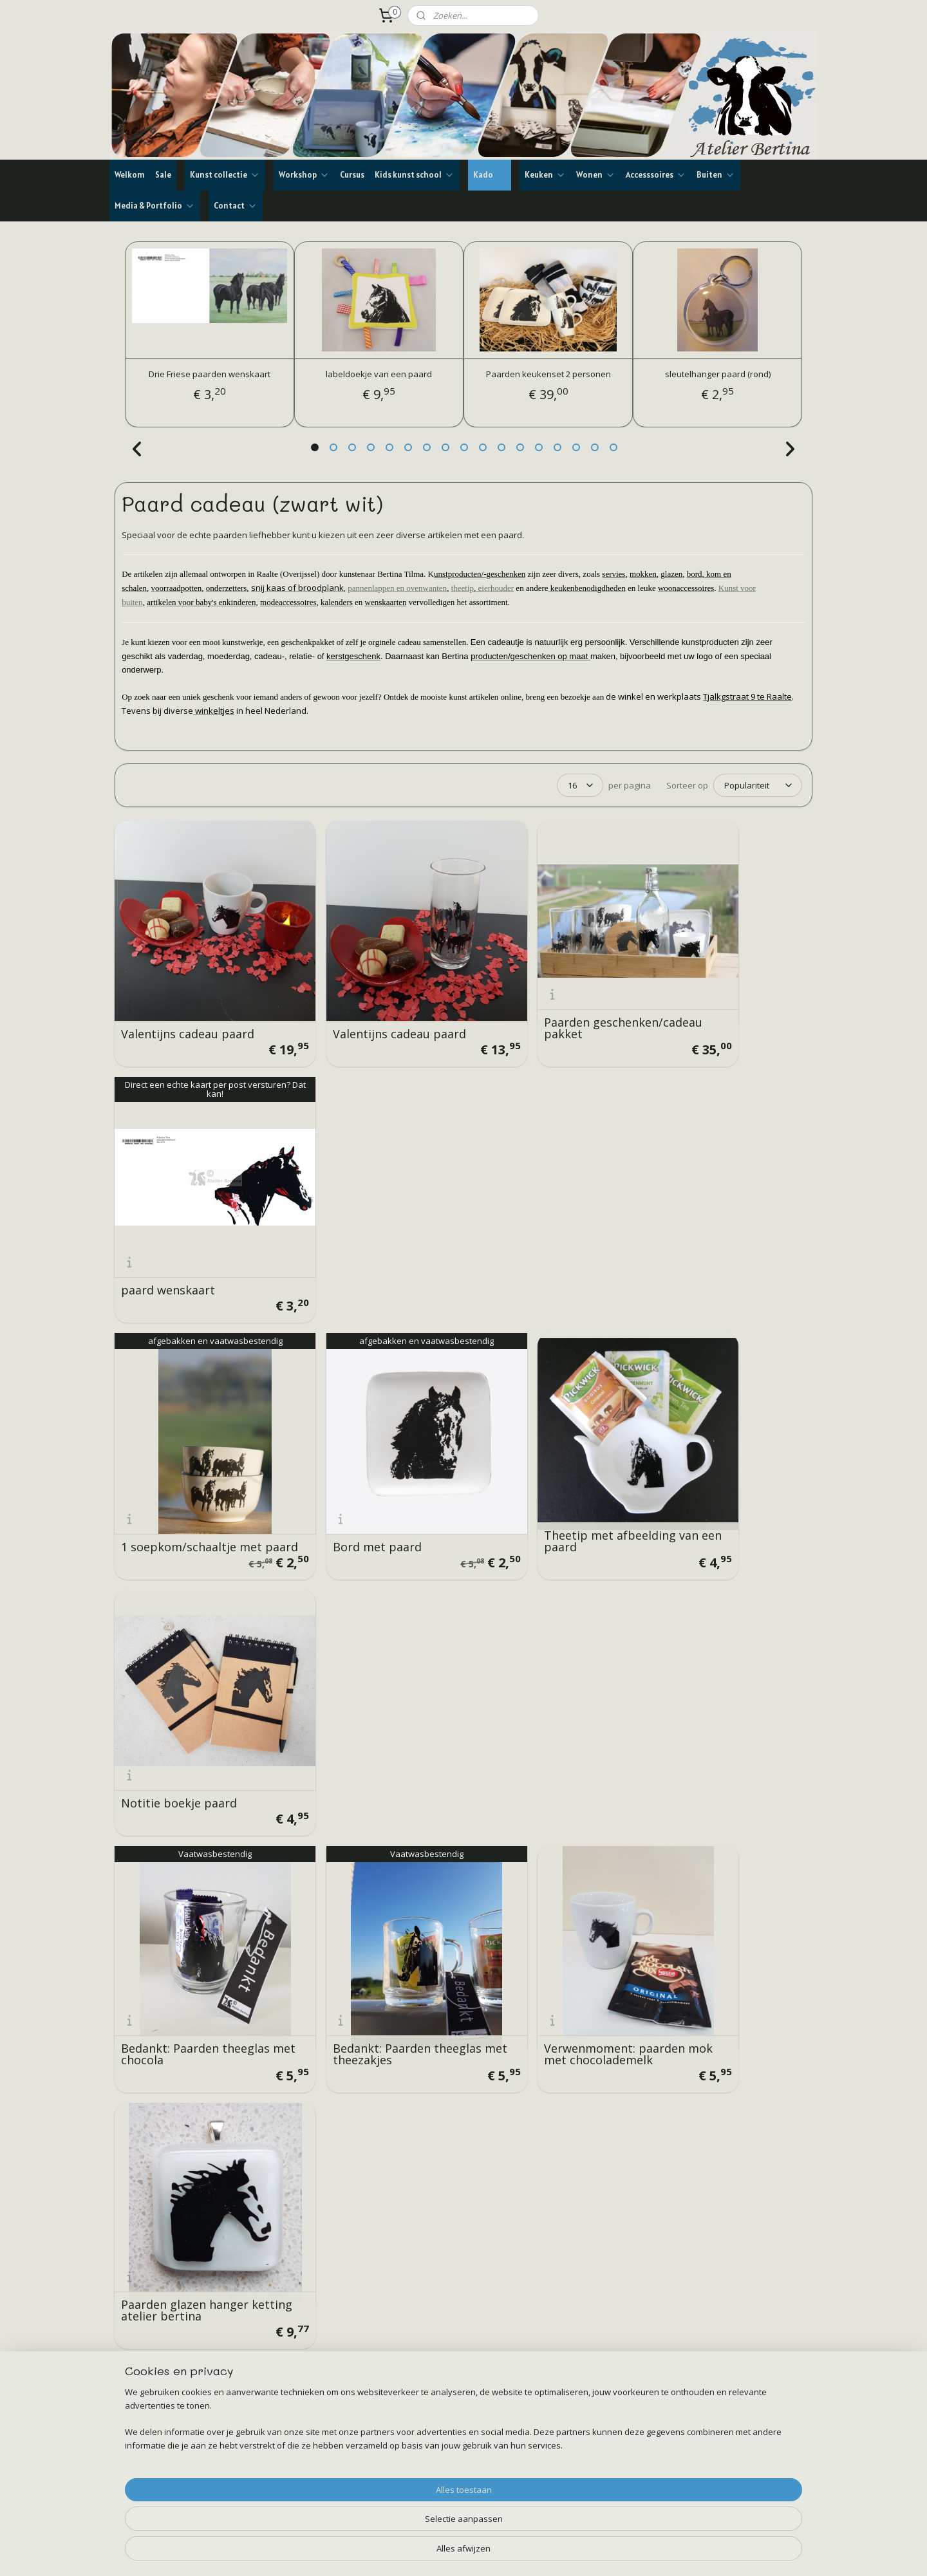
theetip (462, 588)
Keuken (545, 174)
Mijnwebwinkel (605, 2552)
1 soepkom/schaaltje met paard (191, 1215)
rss (443, 2552)
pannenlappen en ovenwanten (397, 588)
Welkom (130, 174)
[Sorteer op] (757, 785)
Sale (163, 174)
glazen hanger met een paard (539, 1659)
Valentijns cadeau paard (187, 999)
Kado (489, 174)
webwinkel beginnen (492, 2552)
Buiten (716, 174)
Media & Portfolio (155, 205)
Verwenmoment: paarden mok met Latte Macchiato (193, 1659)
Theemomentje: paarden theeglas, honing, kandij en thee (372, 1653)
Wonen (595, 174)
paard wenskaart (699, 999)
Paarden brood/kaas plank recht (725, 1659)
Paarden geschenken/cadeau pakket (550, 993)
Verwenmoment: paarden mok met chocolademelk (545, 1437)
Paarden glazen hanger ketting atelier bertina (716, 1437)
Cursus (352, 174)
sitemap (416, 2552)
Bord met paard (342, 1221)
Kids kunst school (414, 174)
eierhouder (495, 588)
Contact (236, 205)
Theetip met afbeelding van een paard (541, 1215)
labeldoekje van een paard (379, 374)
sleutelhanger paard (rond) (718, 374)
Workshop (304, 174)
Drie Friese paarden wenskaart (209, 374)
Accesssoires (656, 174)
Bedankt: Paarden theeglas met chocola (195, 1437)
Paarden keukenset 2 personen (548, 374)
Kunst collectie (225, 174)
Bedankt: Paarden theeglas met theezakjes (372, 1437)
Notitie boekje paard (710, 1221)
